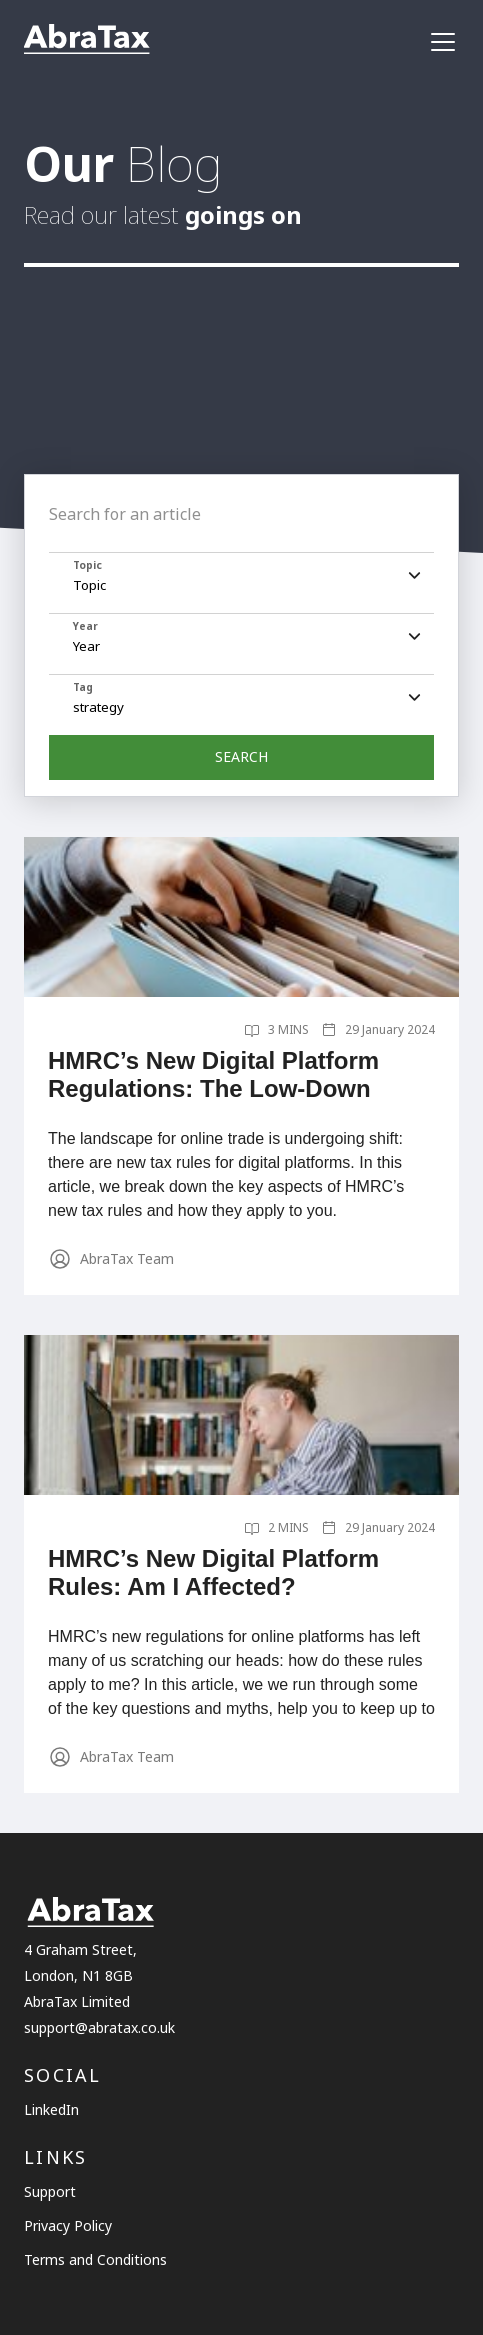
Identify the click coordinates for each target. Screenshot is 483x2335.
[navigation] (443, 42)
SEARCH (241, 756)
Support (50, 2191)
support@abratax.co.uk (99, 2027)
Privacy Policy (68, 2225)
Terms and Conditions (95, 2259)
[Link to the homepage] (87, 41)
